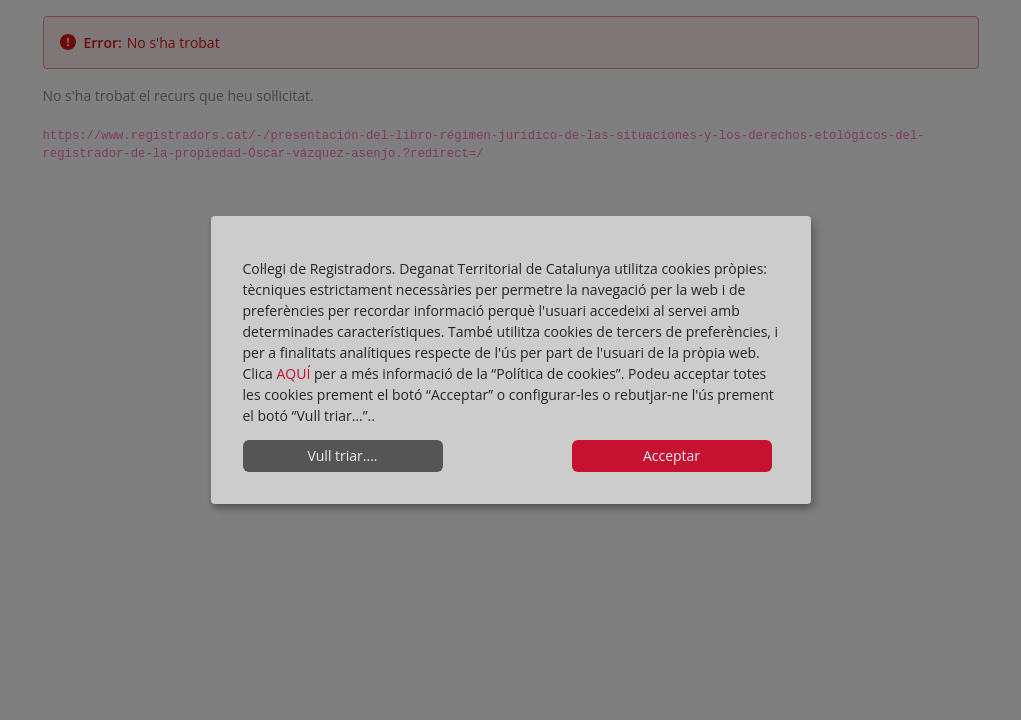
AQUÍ (296, 373)
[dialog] (511, 360)
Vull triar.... (342, 455)
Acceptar (671, 455)
